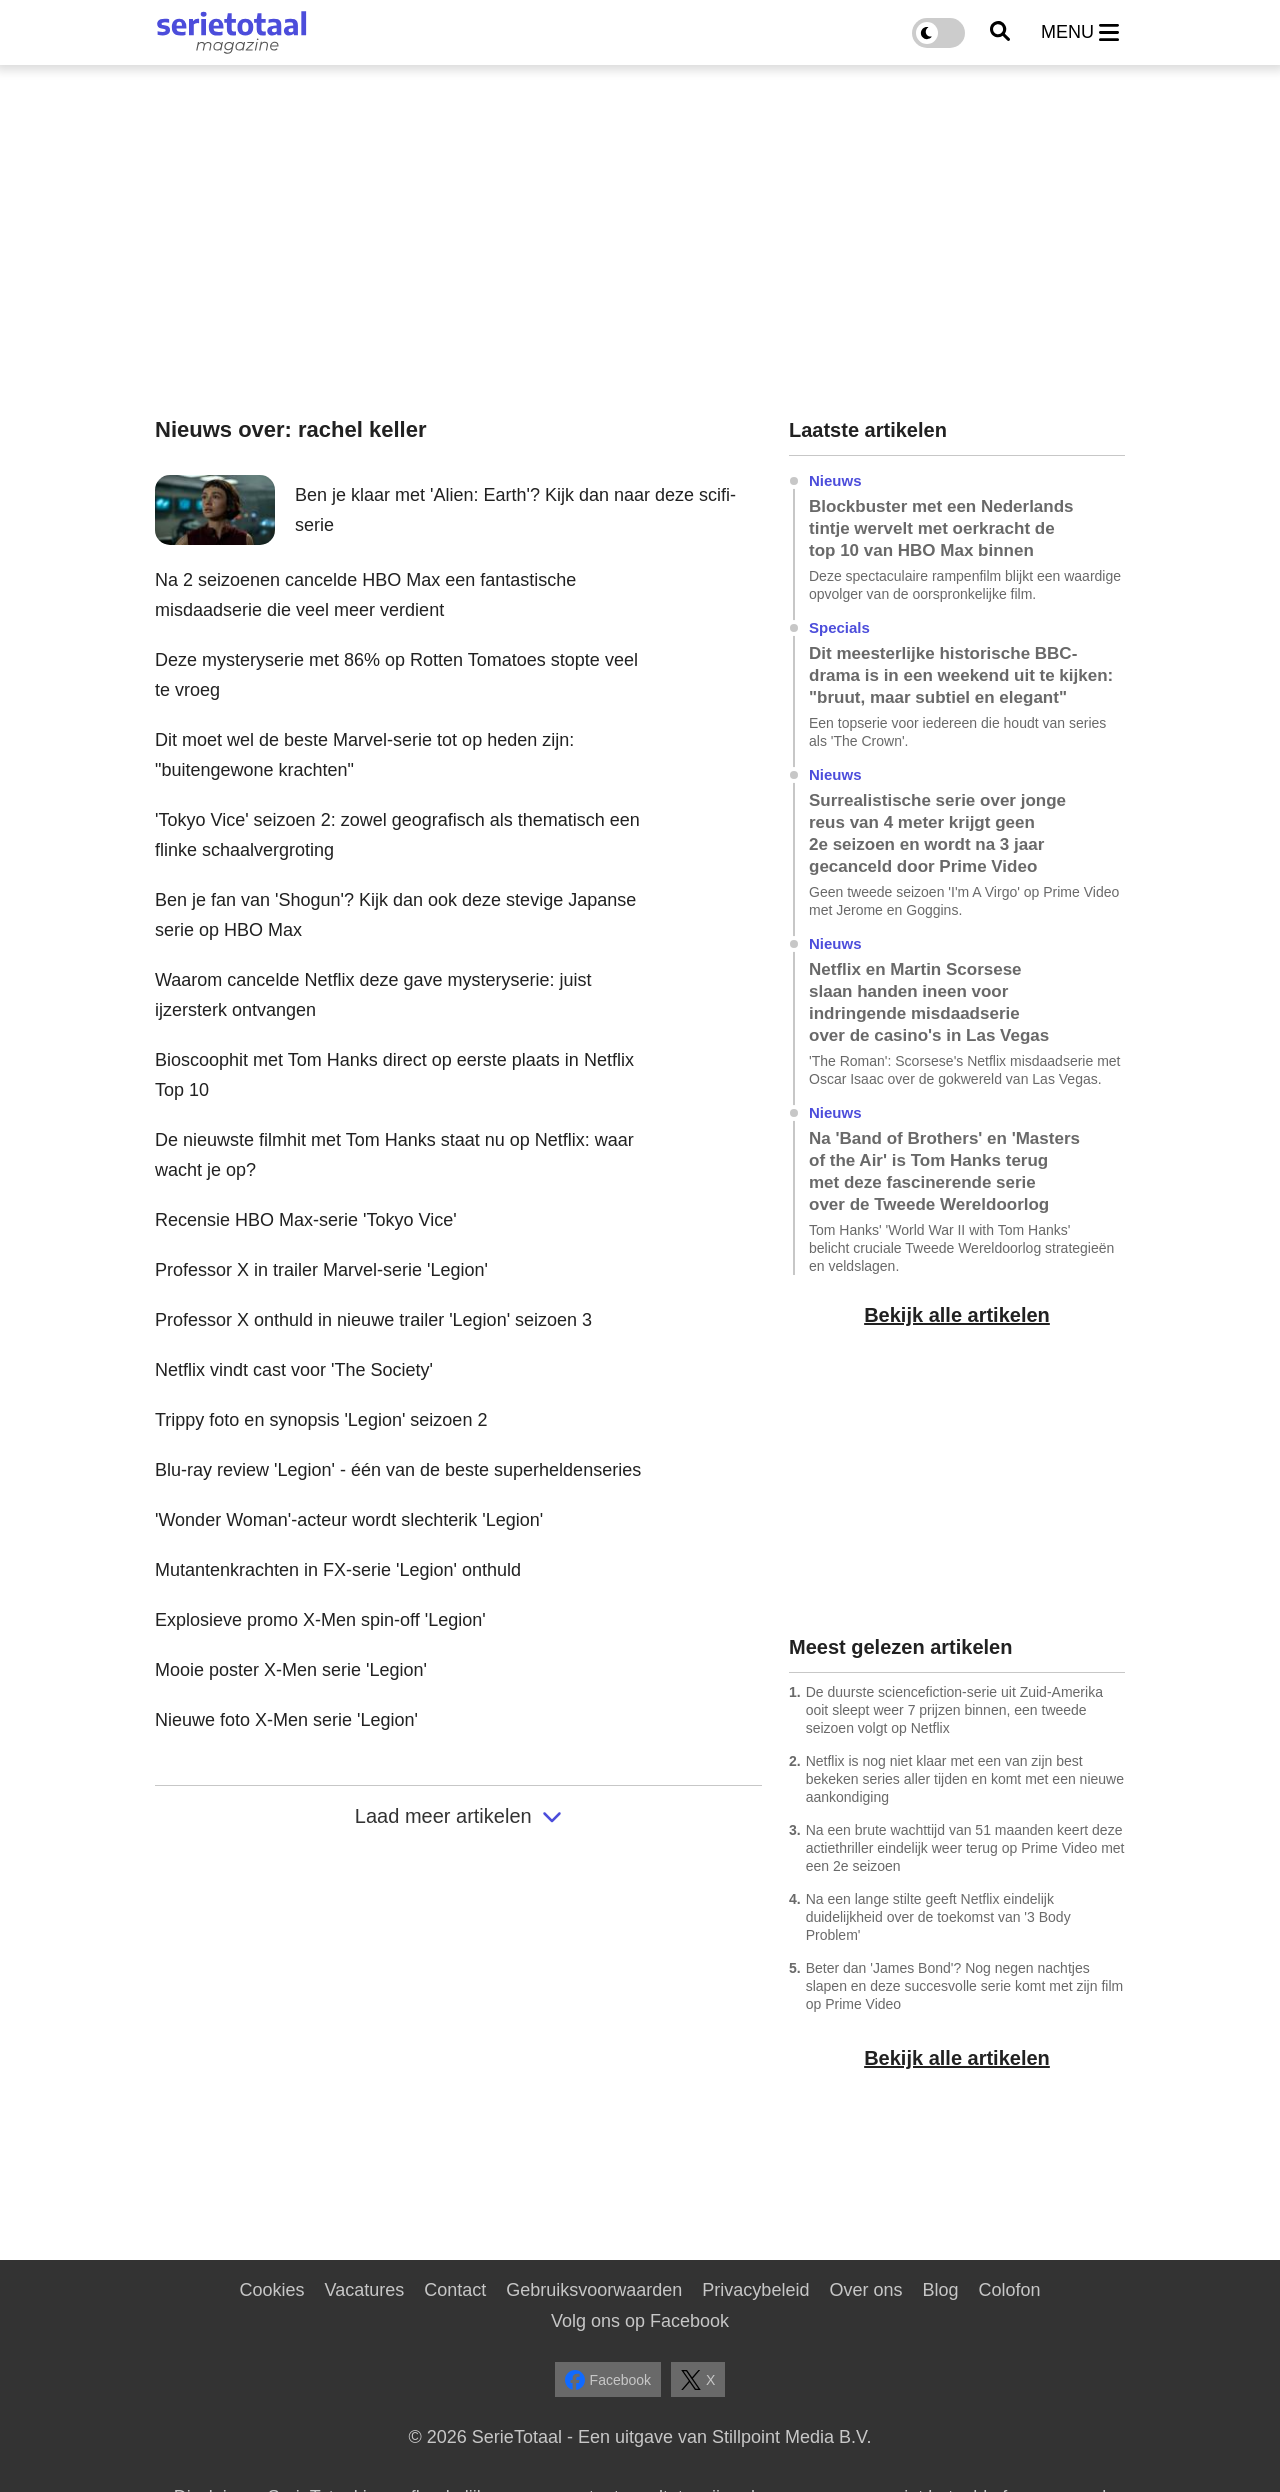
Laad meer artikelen (458, 1816)
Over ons (865, 2290)
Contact (455, 2290)
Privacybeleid (755, 2290)
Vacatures (365, 2290)
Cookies (271, 2290)
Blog (940, 2290)
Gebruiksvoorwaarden (594, 2290)
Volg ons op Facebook (640, 2321)
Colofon (1009, 2290)
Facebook (608, 2380)
